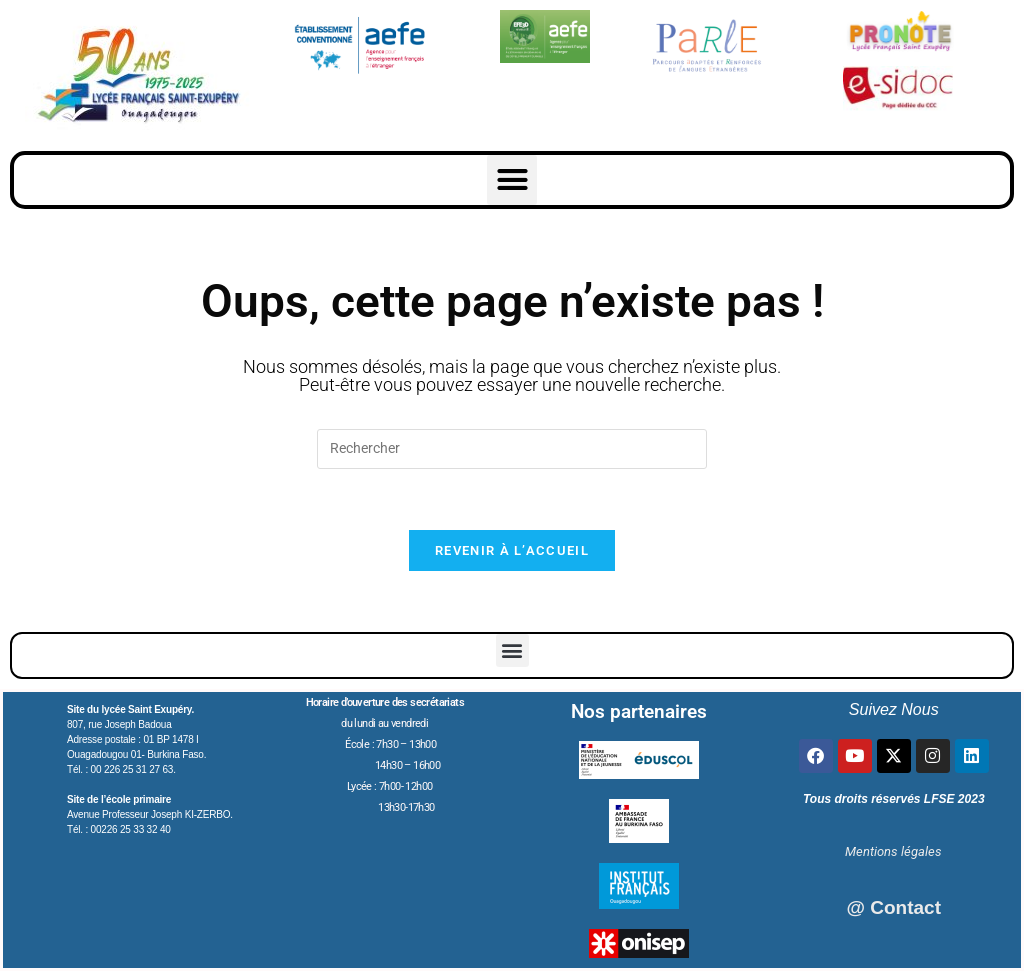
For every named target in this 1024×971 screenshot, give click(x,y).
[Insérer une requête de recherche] (512, 449)
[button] (512, 180)
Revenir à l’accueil (512, 550)
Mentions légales (893, 851)
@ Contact (893, 907)
